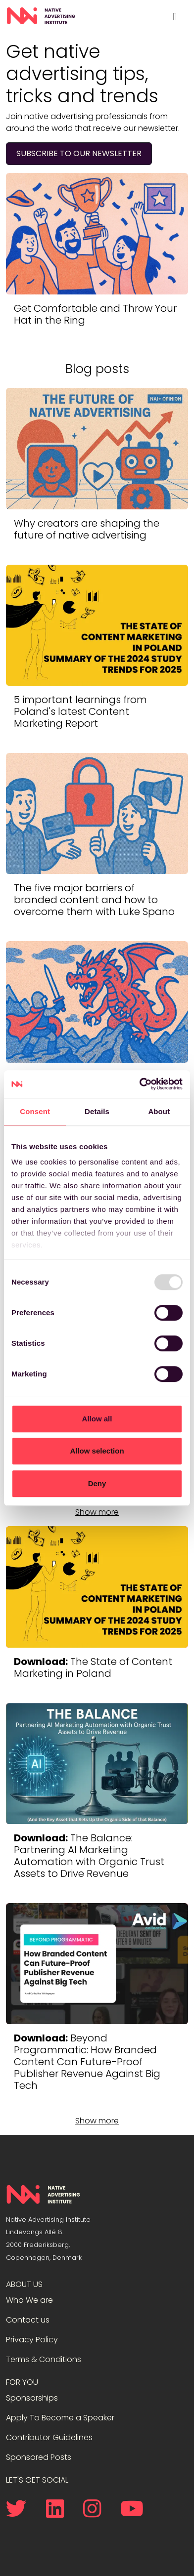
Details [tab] (97, 1111)
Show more (97, 1512)
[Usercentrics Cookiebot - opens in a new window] (140, 1084)
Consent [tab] (35, 1111)
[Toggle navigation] (174, 16)
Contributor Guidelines (49, 2437)
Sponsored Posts (38, 2457)
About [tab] (159, 1111)
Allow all (97, 1418)
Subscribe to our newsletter (79, 153)
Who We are (29, 2300)
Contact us (27, 2320)
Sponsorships (32, 2398)
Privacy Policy (32, 2339)
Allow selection (97, 1451)
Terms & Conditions (43, 2359)
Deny (97, 1483)
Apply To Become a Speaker (60, 2417)
